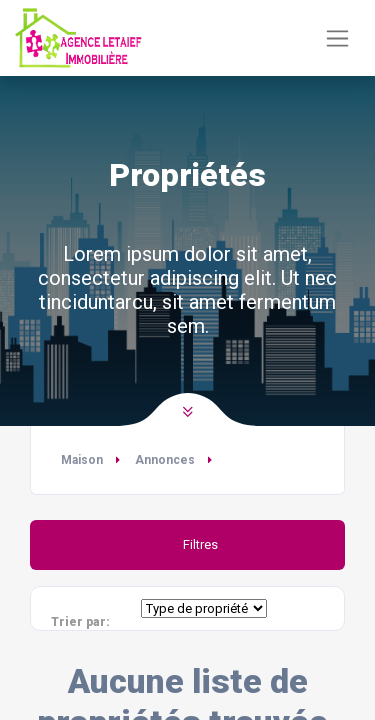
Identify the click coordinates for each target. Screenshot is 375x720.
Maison (82, 460)
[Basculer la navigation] (337, 38)
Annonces (165, 460)
